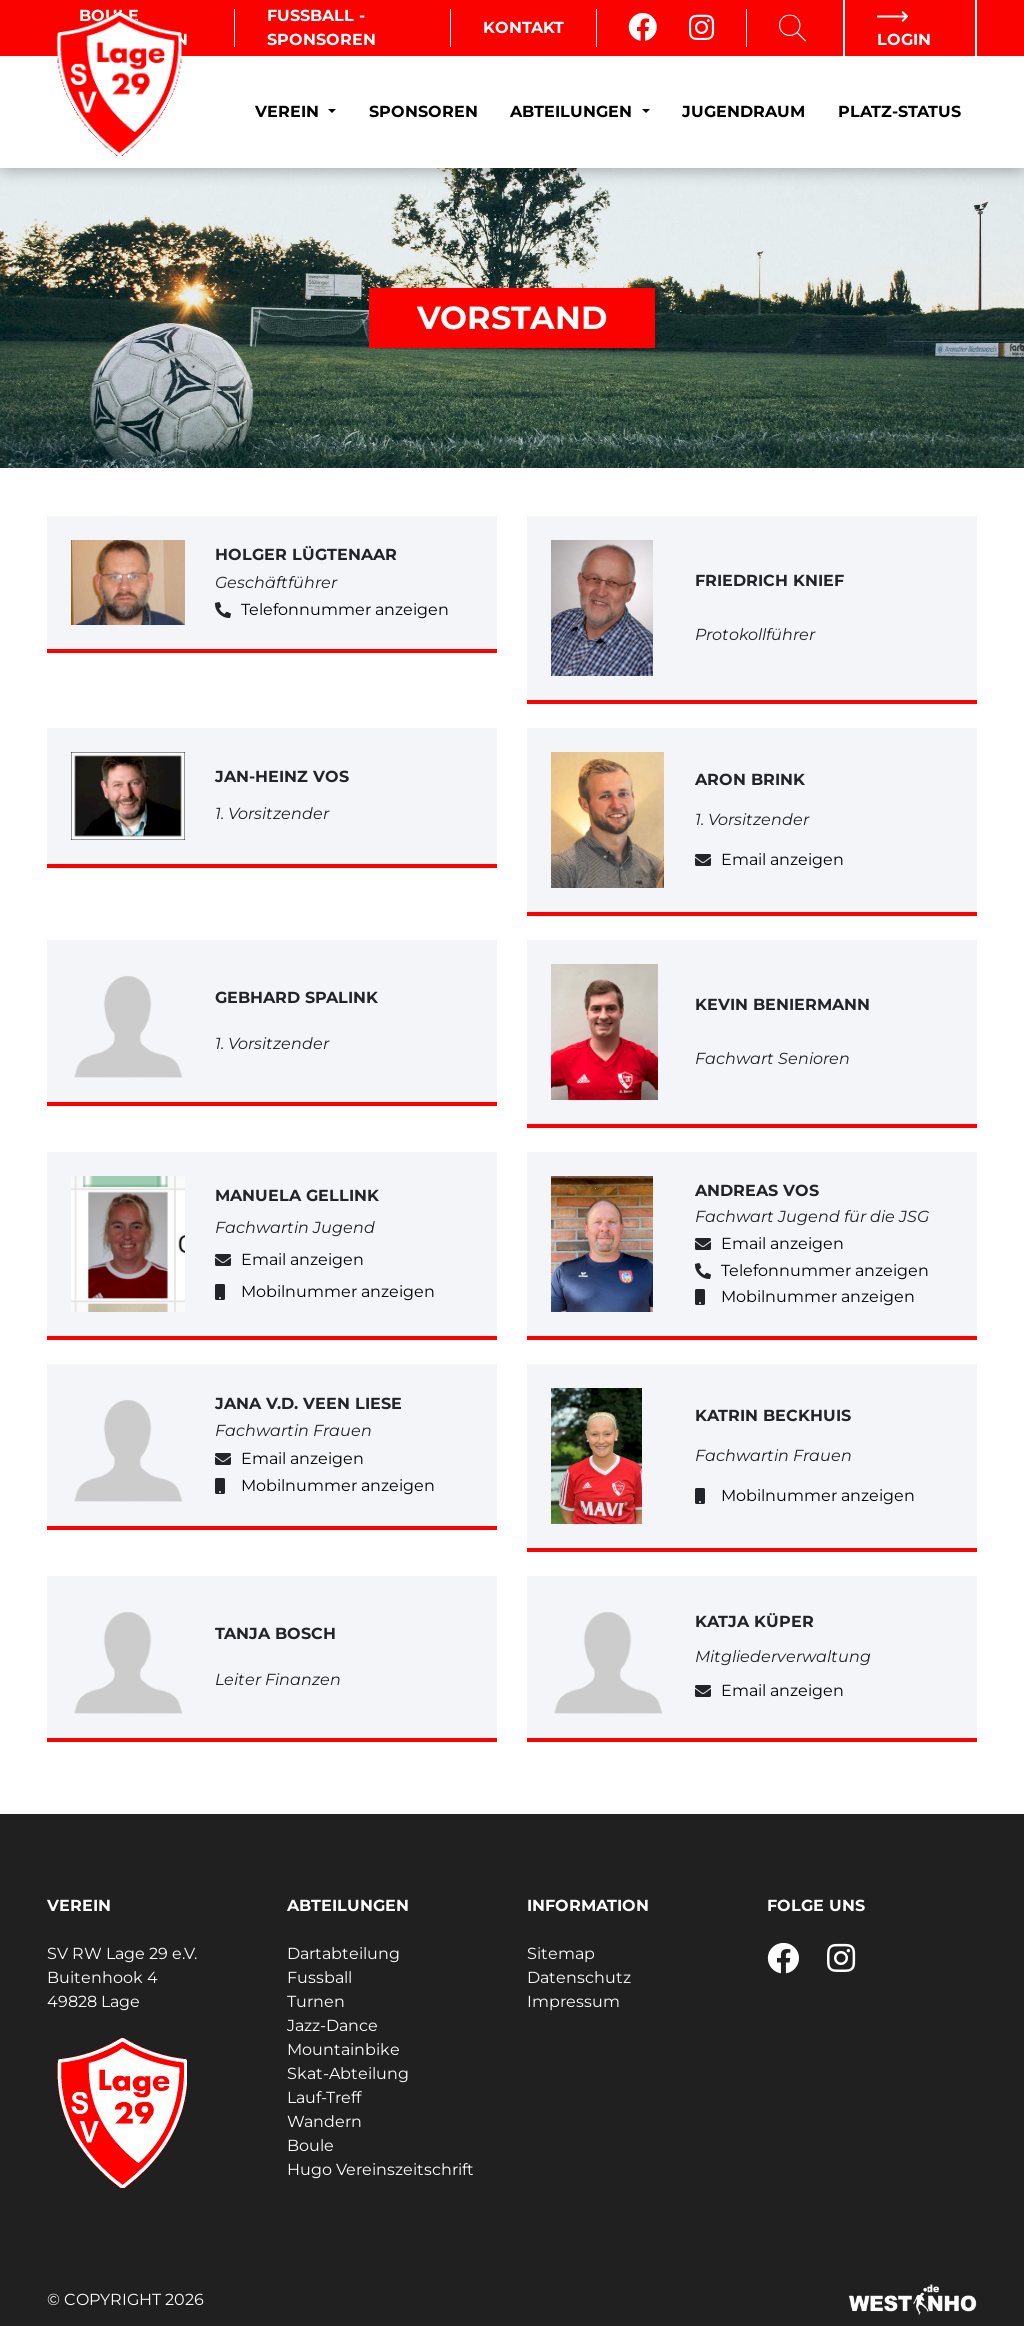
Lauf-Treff (324, 2097)
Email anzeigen (782, 859)
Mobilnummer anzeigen (338, 1291)
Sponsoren (423, 111)
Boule (310, 2145)
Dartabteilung (343, 1953)
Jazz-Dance (332, 2025)
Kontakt (523, 27)
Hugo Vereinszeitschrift (380, 2169)
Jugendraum (743, 111)
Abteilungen (573, 111)
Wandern (324, 2121)
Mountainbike (343, 2049)
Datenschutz (579, 1977)
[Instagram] (701, 28)
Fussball (319, 1977)
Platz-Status (899, 111)
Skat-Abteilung (348, 2073)
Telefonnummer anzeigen (345, 609)
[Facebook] (642, 28)
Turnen (316, 2001)
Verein (289, 111)
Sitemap (561, 1953)
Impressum (573, 2001)
